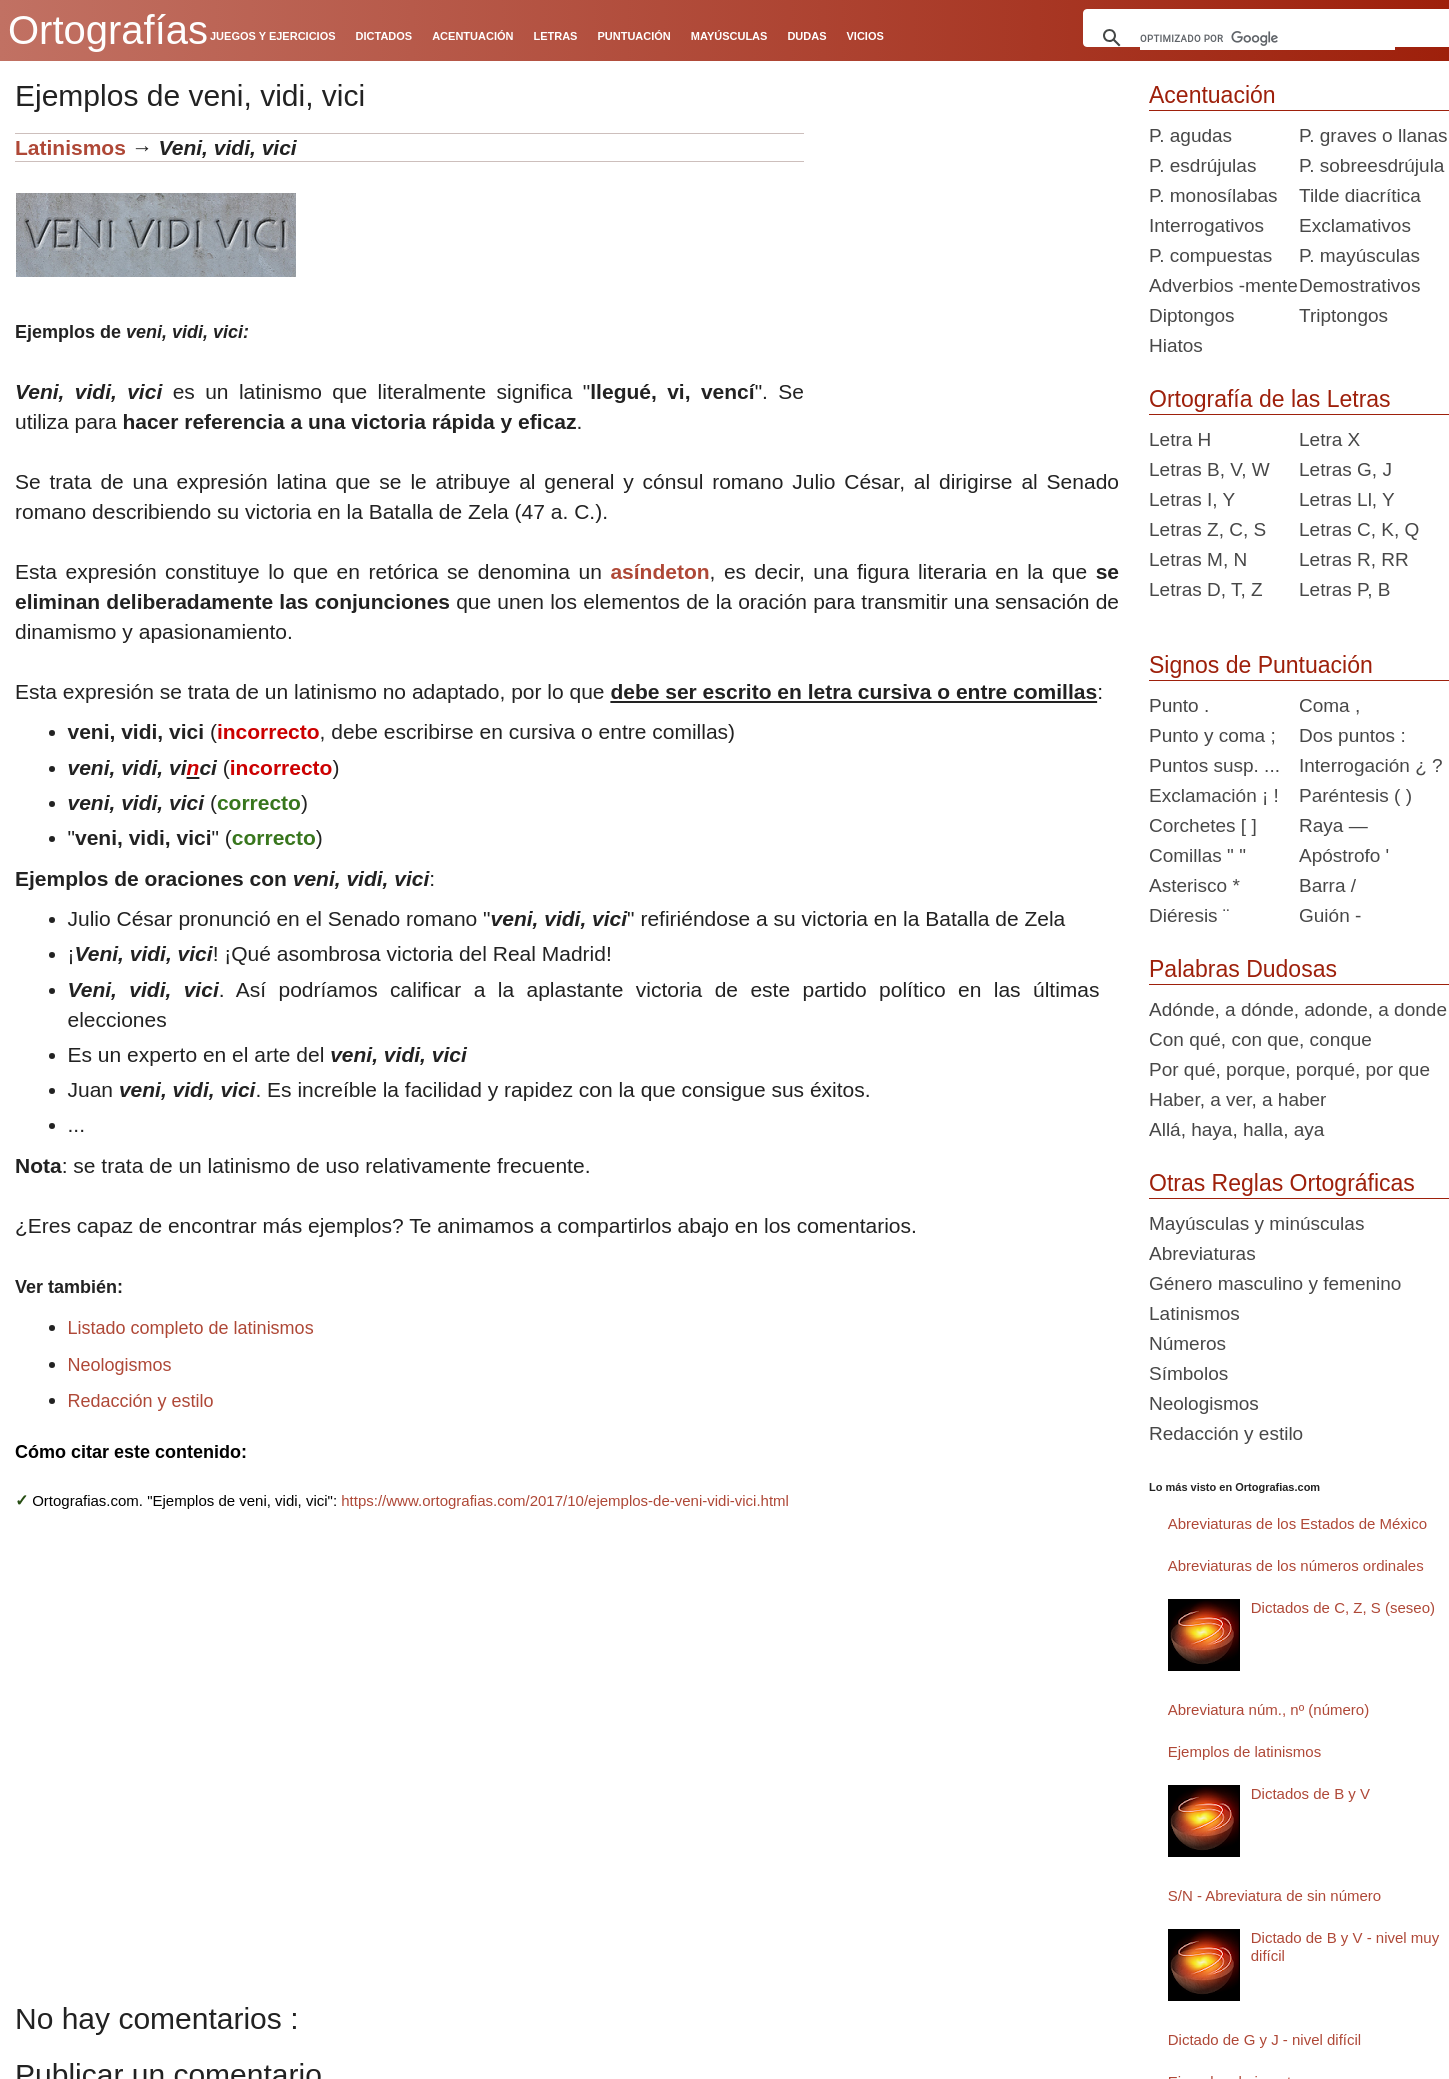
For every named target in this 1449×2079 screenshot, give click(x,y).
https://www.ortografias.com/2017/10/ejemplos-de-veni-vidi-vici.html (565, 1500)
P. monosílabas (1213, 195)
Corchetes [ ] (1203, 825)
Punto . (1179, 705)
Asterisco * (1194, 885)
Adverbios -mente (1223, 285)
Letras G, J (1345, 469)
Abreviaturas (1202, 1253)
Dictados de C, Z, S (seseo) (1343, 1607)
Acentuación (1212, 95)
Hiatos (1176, 345)
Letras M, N (1198, 559)
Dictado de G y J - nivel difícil (1264, 2039)
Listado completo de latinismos (191, 1328)
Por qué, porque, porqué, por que (1289, 1069)
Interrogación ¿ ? (1371, 765)
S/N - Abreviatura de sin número (1274, 1895)
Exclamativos (1355, 225)
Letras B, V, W (1209, 469)
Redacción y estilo (141, 1401)
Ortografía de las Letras (1270, 399)
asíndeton (659, 571)
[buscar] (1267, 38)
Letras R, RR (1354, 559)
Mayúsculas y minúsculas (1256, 1223)
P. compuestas (1210, 255)
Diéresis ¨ (1189, 915)
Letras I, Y (1192, 499)
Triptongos (1343, 315)
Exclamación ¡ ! (1214, 795)
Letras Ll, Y (1347, 499)
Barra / (1327, 885)
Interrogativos (1206, 225)
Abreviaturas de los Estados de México (1297, 1523)
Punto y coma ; (1212, 735)
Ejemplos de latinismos (1244, 1751)
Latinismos (70, 147)
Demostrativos (1359, 285)
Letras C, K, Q (1359, 529)
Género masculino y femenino (1275, 1283)
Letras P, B (1345, 589)
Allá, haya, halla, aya (1236, 1129)
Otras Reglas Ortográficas (1282, 1183)
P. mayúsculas (1359, 255)
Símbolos (1188, 1373)
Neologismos (120, 1365)
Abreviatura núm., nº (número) (1268, 1709)
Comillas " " (1197, 855)
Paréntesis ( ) (1355, 795)
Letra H (1180, 439)
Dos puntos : (1352, 735)
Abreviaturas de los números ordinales (1296, 1565)
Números (1187, 1343)
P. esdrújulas (1202, 165)
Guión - (1330, 915)
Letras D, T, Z (1206, 589)
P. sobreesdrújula (1371, 165)
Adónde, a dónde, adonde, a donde (1298, 1009)
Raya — (1333, 825)
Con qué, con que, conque (1260, 1039)
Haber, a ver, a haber (1237, 1099)
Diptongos (1192, 315)
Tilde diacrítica (1360, 195)
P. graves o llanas (1373, 135)
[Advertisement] (969, 258)
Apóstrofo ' (1344, 855)
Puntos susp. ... (1214, 765)
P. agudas (1190, 135)
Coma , (1329, 705)
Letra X (1329, 439)
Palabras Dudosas (1243, 969)
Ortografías (108, 30)
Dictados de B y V (1310, 1793)
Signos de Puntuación (1261, 665)
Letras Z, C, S (1207, 529)
